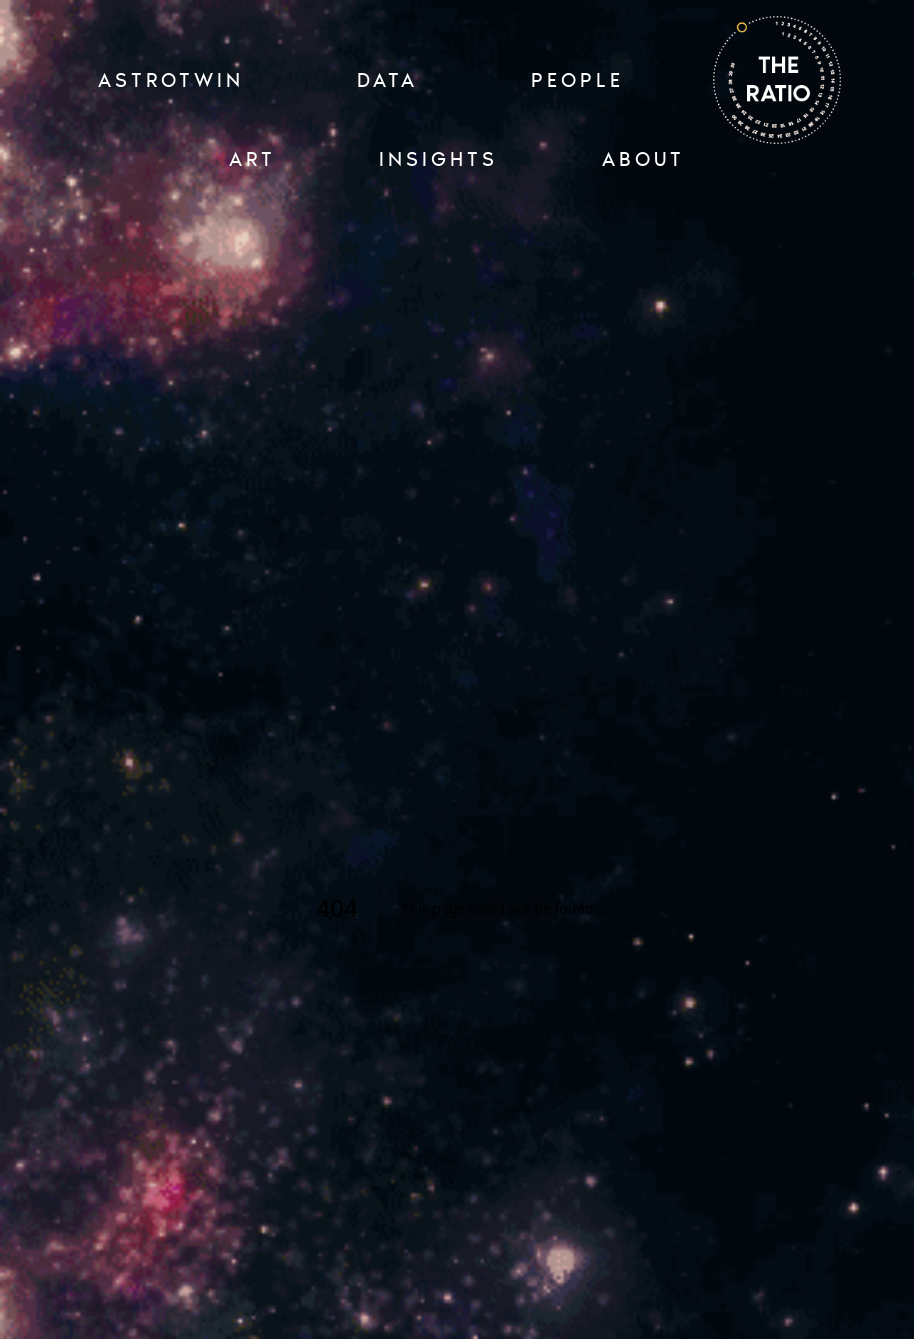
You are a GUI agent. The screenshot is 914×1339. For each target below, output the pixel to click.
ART (252, 159)
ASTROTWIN (171, 80)
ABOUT (643, 159)
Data (387, 80)
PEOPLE (577, 80)
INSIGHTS (438, 159)
